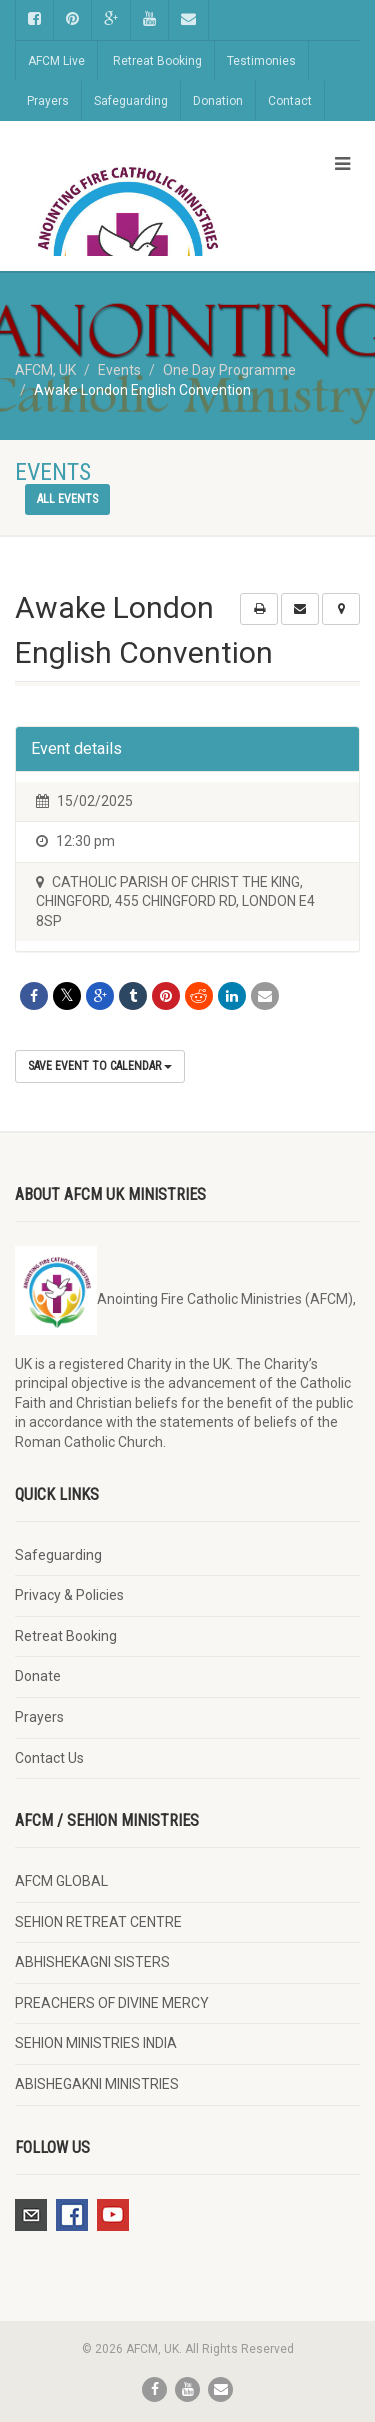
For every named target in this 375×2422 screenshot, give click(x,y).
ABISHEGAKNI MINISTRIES (97, 2084)
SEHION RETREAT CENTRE (98, 1922)
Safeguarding (131, 101)
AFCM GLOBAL (61, 1881)
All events (67, 499)
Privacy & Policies (69, 1595)
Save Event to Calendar (100, 1066)
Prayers (48, 101)
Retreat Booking (157, 61)
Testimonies (261, 61)
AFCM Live (56, 61)
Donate (38, 1676)
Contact (290, 101)
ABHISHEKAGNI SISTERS (92, 1962)
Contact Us (49, 1758)
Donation (218, 101)
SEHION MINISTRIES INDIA (96, 2043)
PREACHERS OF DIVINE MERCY (112, 2003)
